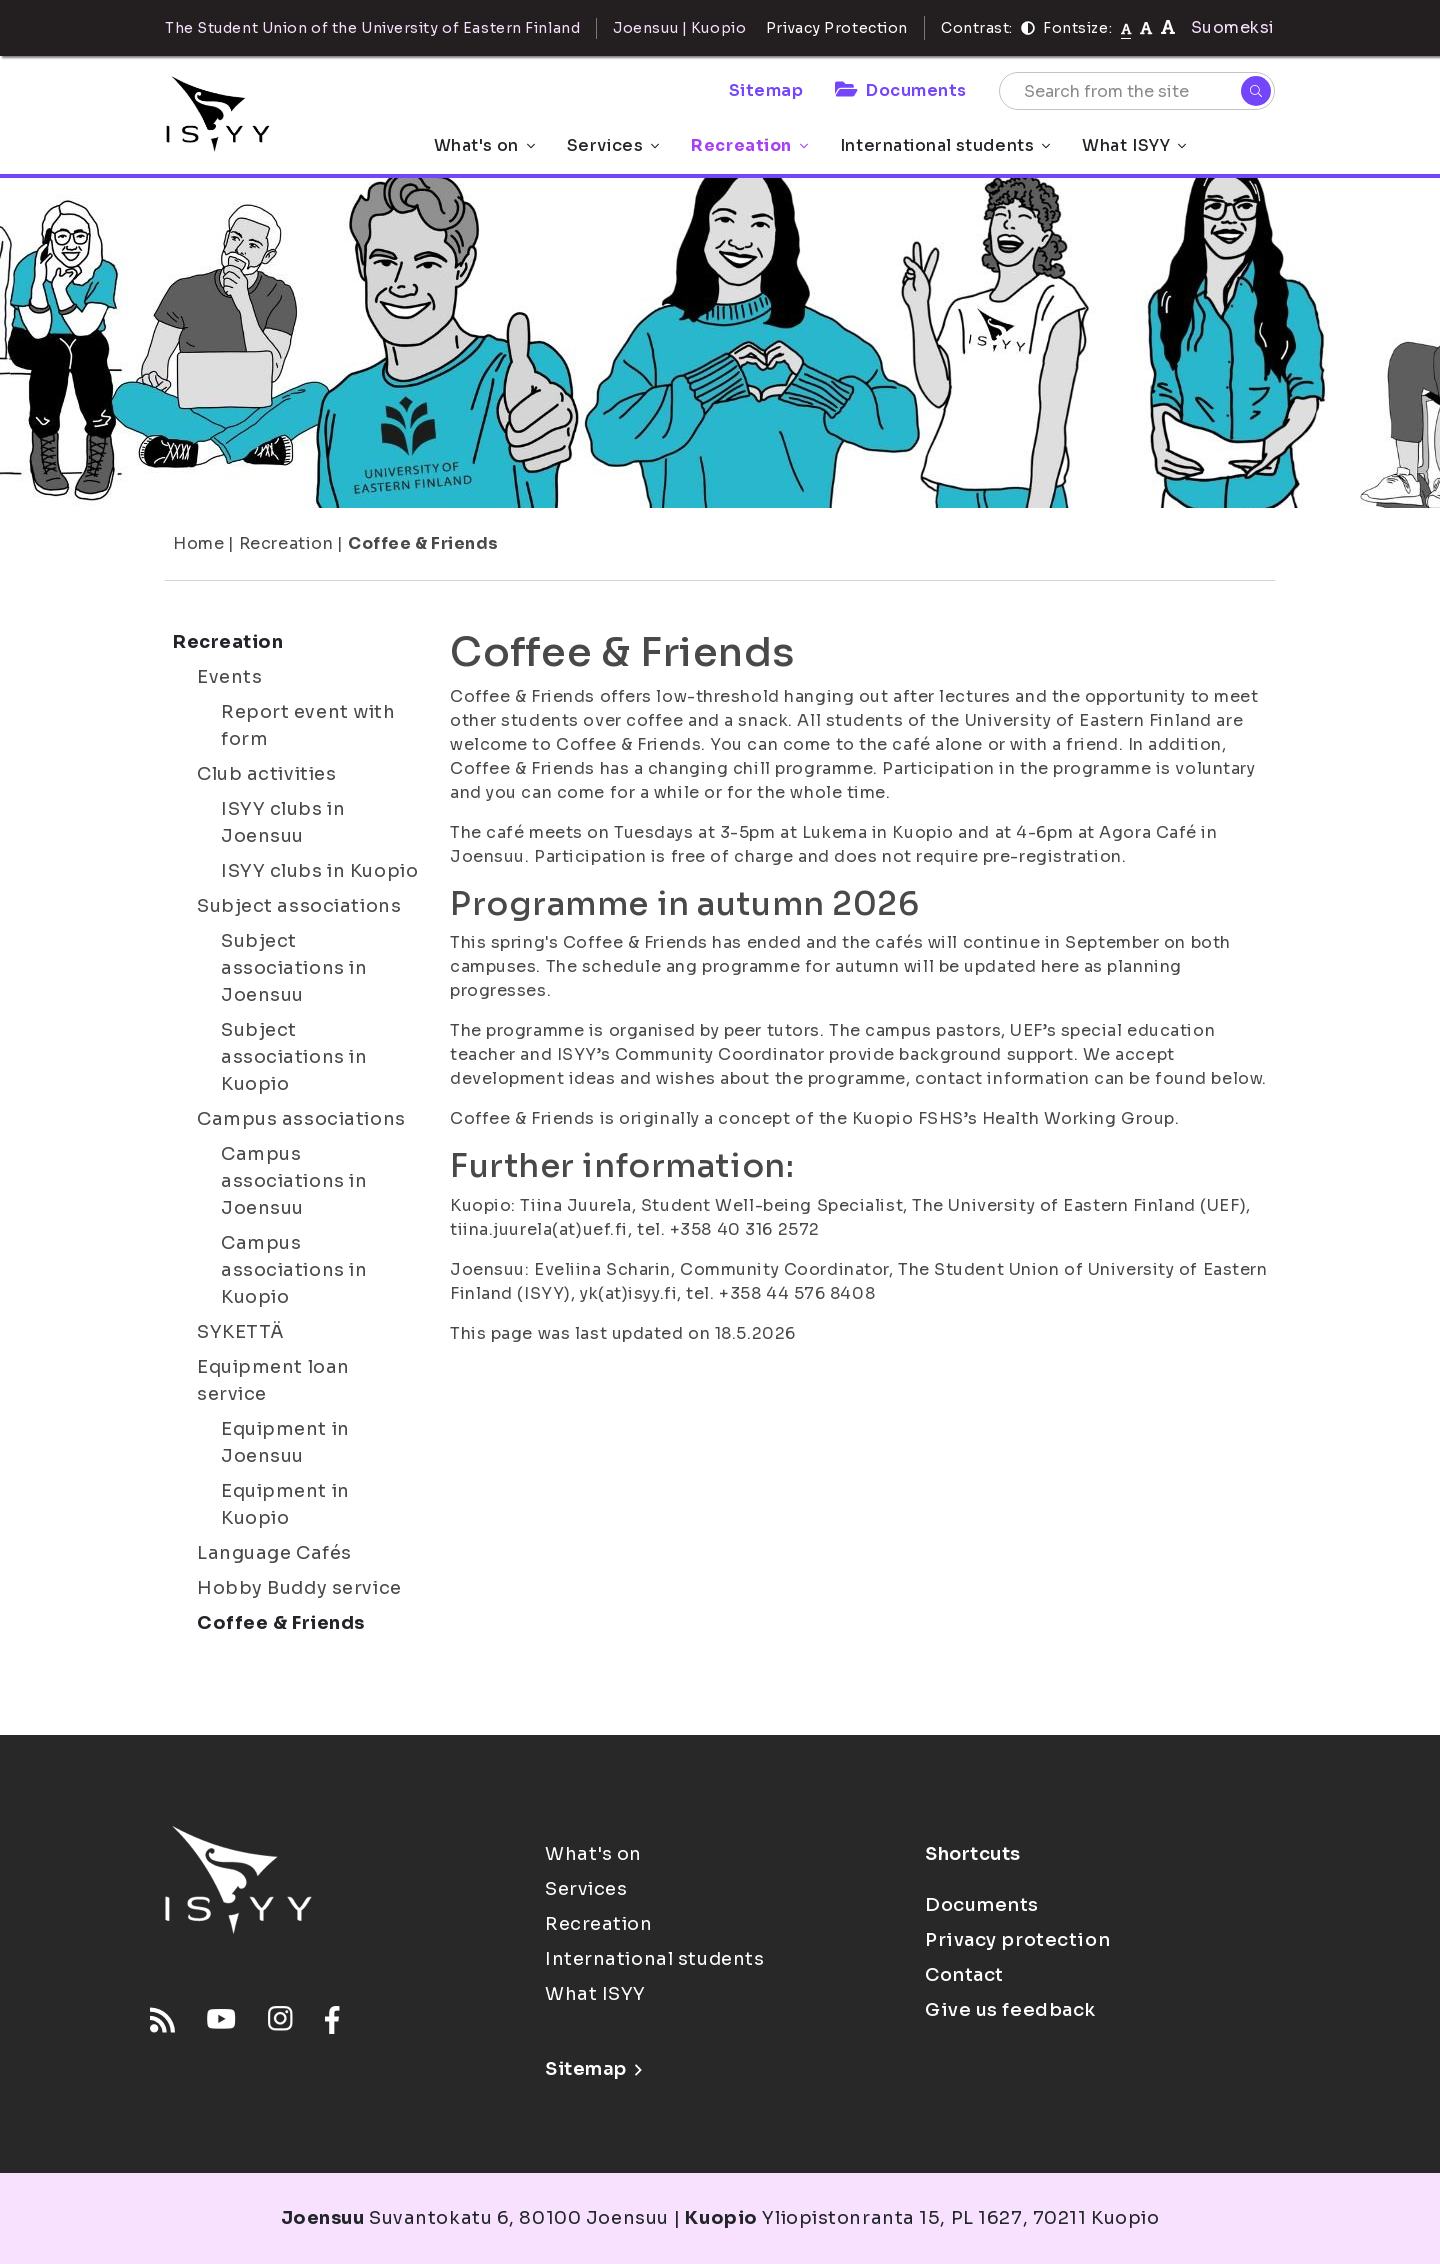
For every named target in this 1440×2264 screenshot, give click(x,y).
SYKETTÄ (241, 1332)
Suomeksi (1233, 27)
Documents (901, 90)
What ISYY (1134, 145)
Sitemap (766, 90)
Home (198, 543)
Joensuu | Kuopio (679, 28)
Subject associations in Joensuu (294, 968)
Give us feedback (1010, 2010)
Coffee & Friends (423, 543)
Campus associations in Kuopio (294, 1270)
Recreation (749, 145)
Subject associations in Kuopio (294, 1057)
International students (945, 145)
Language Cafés (274, 1553)
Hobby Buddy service (299, 1588)
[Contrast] (1028, 28)
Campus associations (301, 1119)
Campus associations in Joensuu (294, 1181)
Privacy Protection (837, 28)
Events (229, 677)
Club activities (266, 774)
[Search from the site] (1137, 91)
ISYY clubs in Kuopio (319, 871)
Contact (964, 1975)
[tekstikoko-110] (1146, 27)
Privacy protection (1017, 1940)
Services (613, 145)
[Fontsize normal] (1126, 28)
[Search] (1256, 91)
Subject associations (299, 906)
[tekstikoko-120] (1168, 27)
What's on (484, 145)
